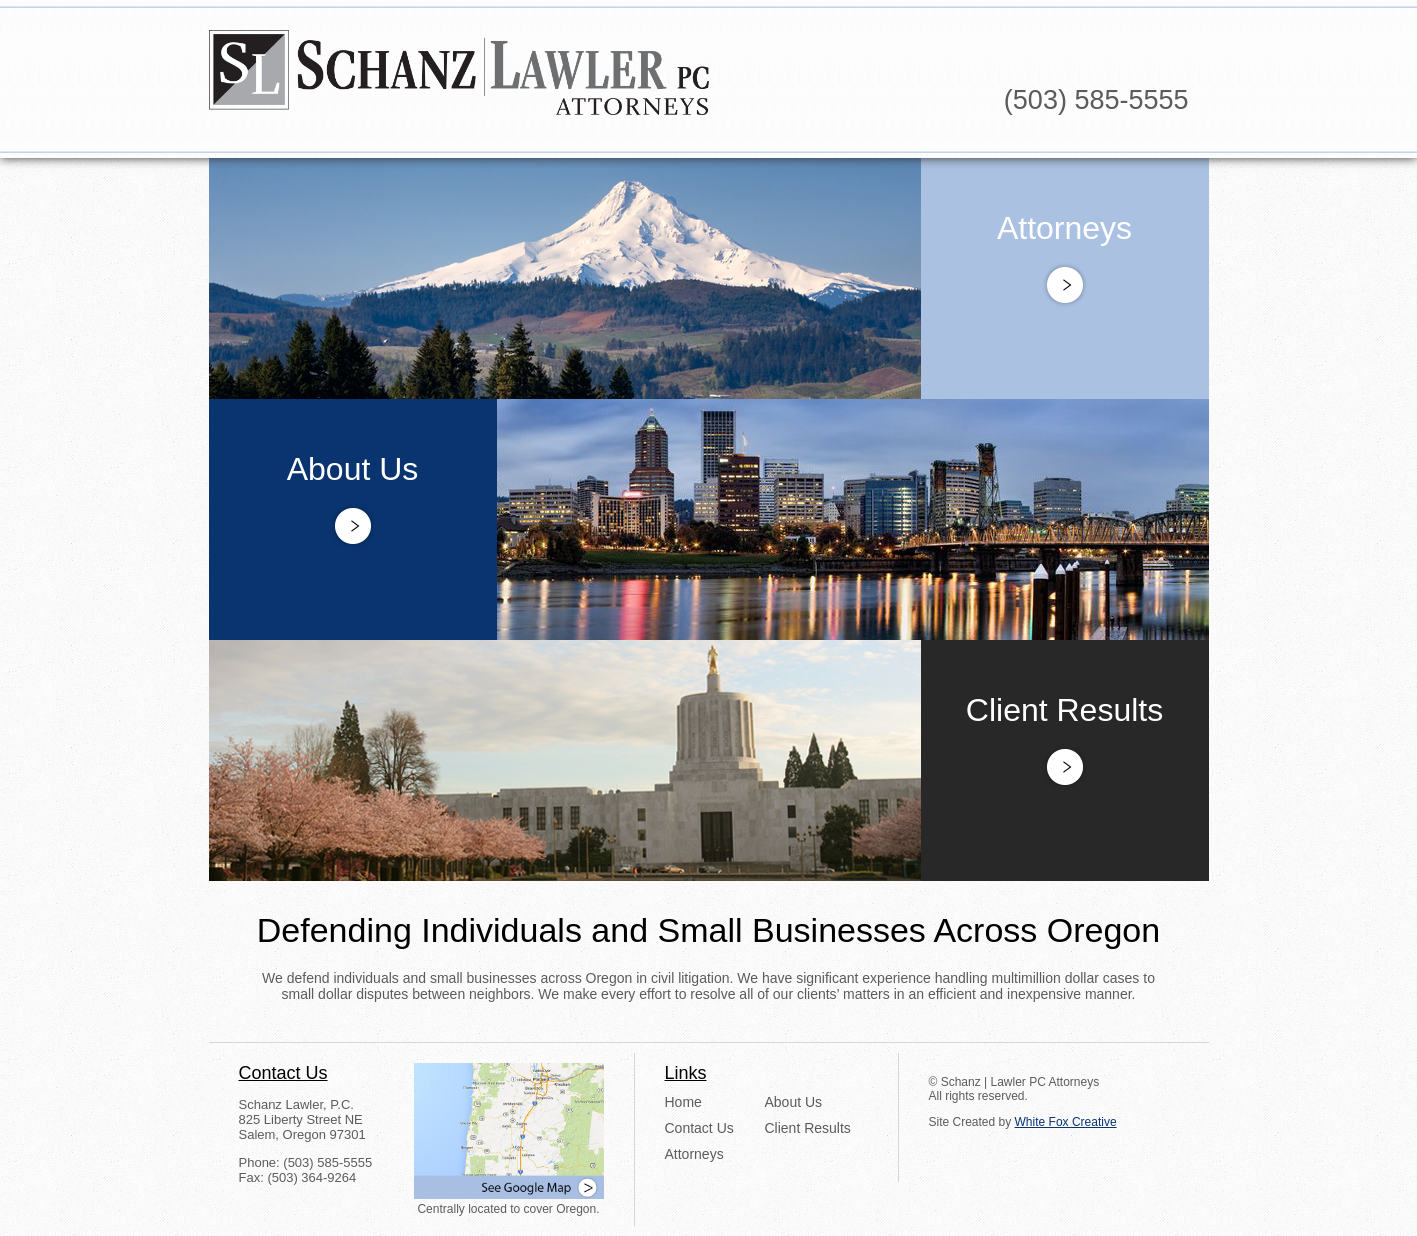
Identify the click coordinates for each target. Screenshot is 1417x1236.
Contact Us (699, 1128)
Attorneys (694, 1154)
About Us (794, 1102)
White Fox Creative (1066, 1122)
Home (683, 1102)
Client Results (808, 1128)
